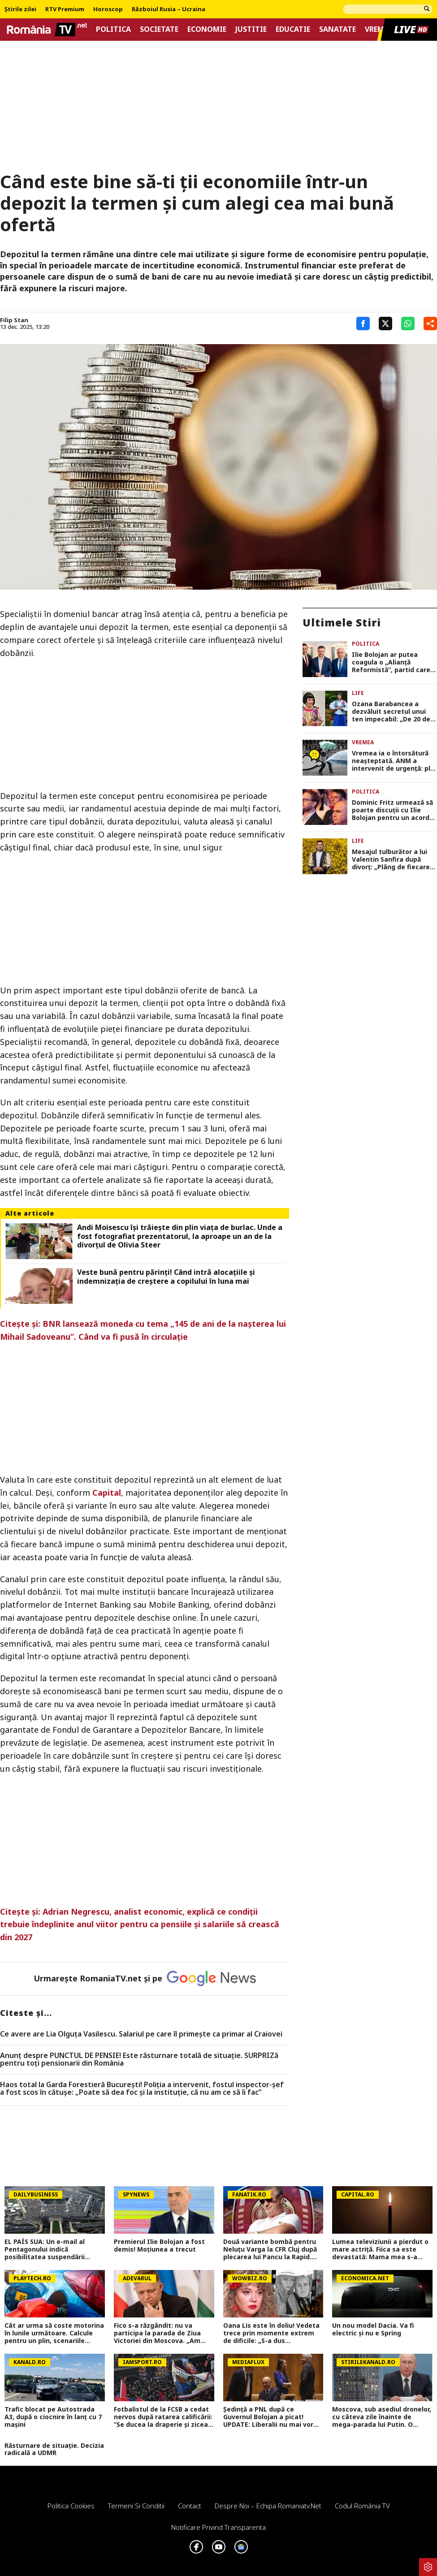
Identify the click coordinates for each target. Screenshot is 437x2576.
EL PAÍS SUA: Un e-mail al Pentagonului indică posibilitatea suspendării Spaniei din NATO (44, 2249)
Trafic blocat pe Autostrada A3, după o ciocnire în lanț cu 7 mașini (53, 2417)
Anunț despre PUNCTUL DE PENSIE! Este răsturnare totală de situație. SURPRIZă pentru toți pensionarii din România (139, 2059)
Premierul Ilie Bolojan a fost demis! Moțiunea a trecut (159, 2245)
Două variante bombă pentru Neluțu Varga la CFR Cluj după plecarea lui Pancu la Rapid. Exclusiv (270, 2249)
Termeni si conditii (136, 2506)
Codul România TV (362, 2506)
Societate (159, 29)
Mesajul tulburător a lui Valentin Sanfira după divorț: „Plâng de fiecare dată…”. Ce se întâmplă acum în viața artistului (391, 859)
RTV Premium (64, 9)
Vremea (379, 29)
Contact (189, 2506)
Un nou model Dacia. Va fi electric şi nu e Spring (373, 2329)
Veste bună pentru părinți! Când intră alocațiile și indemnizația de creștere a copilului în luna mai (166, 1276)
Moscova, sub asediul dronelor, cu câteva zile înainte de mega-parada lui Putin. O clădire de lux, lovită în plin (381, 2417)
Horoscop (108, 9)
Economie (206, 29)
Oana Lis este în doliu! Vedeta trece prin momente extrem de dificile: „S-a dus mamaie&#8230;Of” (271, 2333)
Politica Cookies (71, 2506)
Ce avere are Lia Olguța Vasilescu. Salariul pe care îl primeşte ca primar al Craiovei (141, 2034)
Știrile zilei (20, 9)
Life (358, 693)
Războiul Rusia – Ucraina (168, 9)
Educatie (293, 29)
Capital (106, 1492)
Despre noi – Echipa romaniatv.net (268, 2506)
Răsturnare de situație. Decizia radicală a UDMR (54, 2449)
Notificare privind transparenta (218, 2527)
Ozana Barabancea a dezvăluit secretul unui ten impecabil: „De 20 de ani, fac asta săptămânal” (393, 711)
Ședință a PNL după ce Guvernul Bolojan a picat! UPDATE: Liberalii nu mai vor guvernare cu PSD (268, 2417)
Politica (113, 29)
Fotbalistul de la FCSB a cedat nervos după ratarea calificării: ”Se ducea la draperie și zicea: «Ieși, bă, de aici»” (163, 2417)
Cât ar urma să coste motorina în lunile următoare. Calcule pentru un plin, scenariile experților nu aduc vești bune (54, 2333)
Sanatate (337, 29)
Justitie (251, 29)
